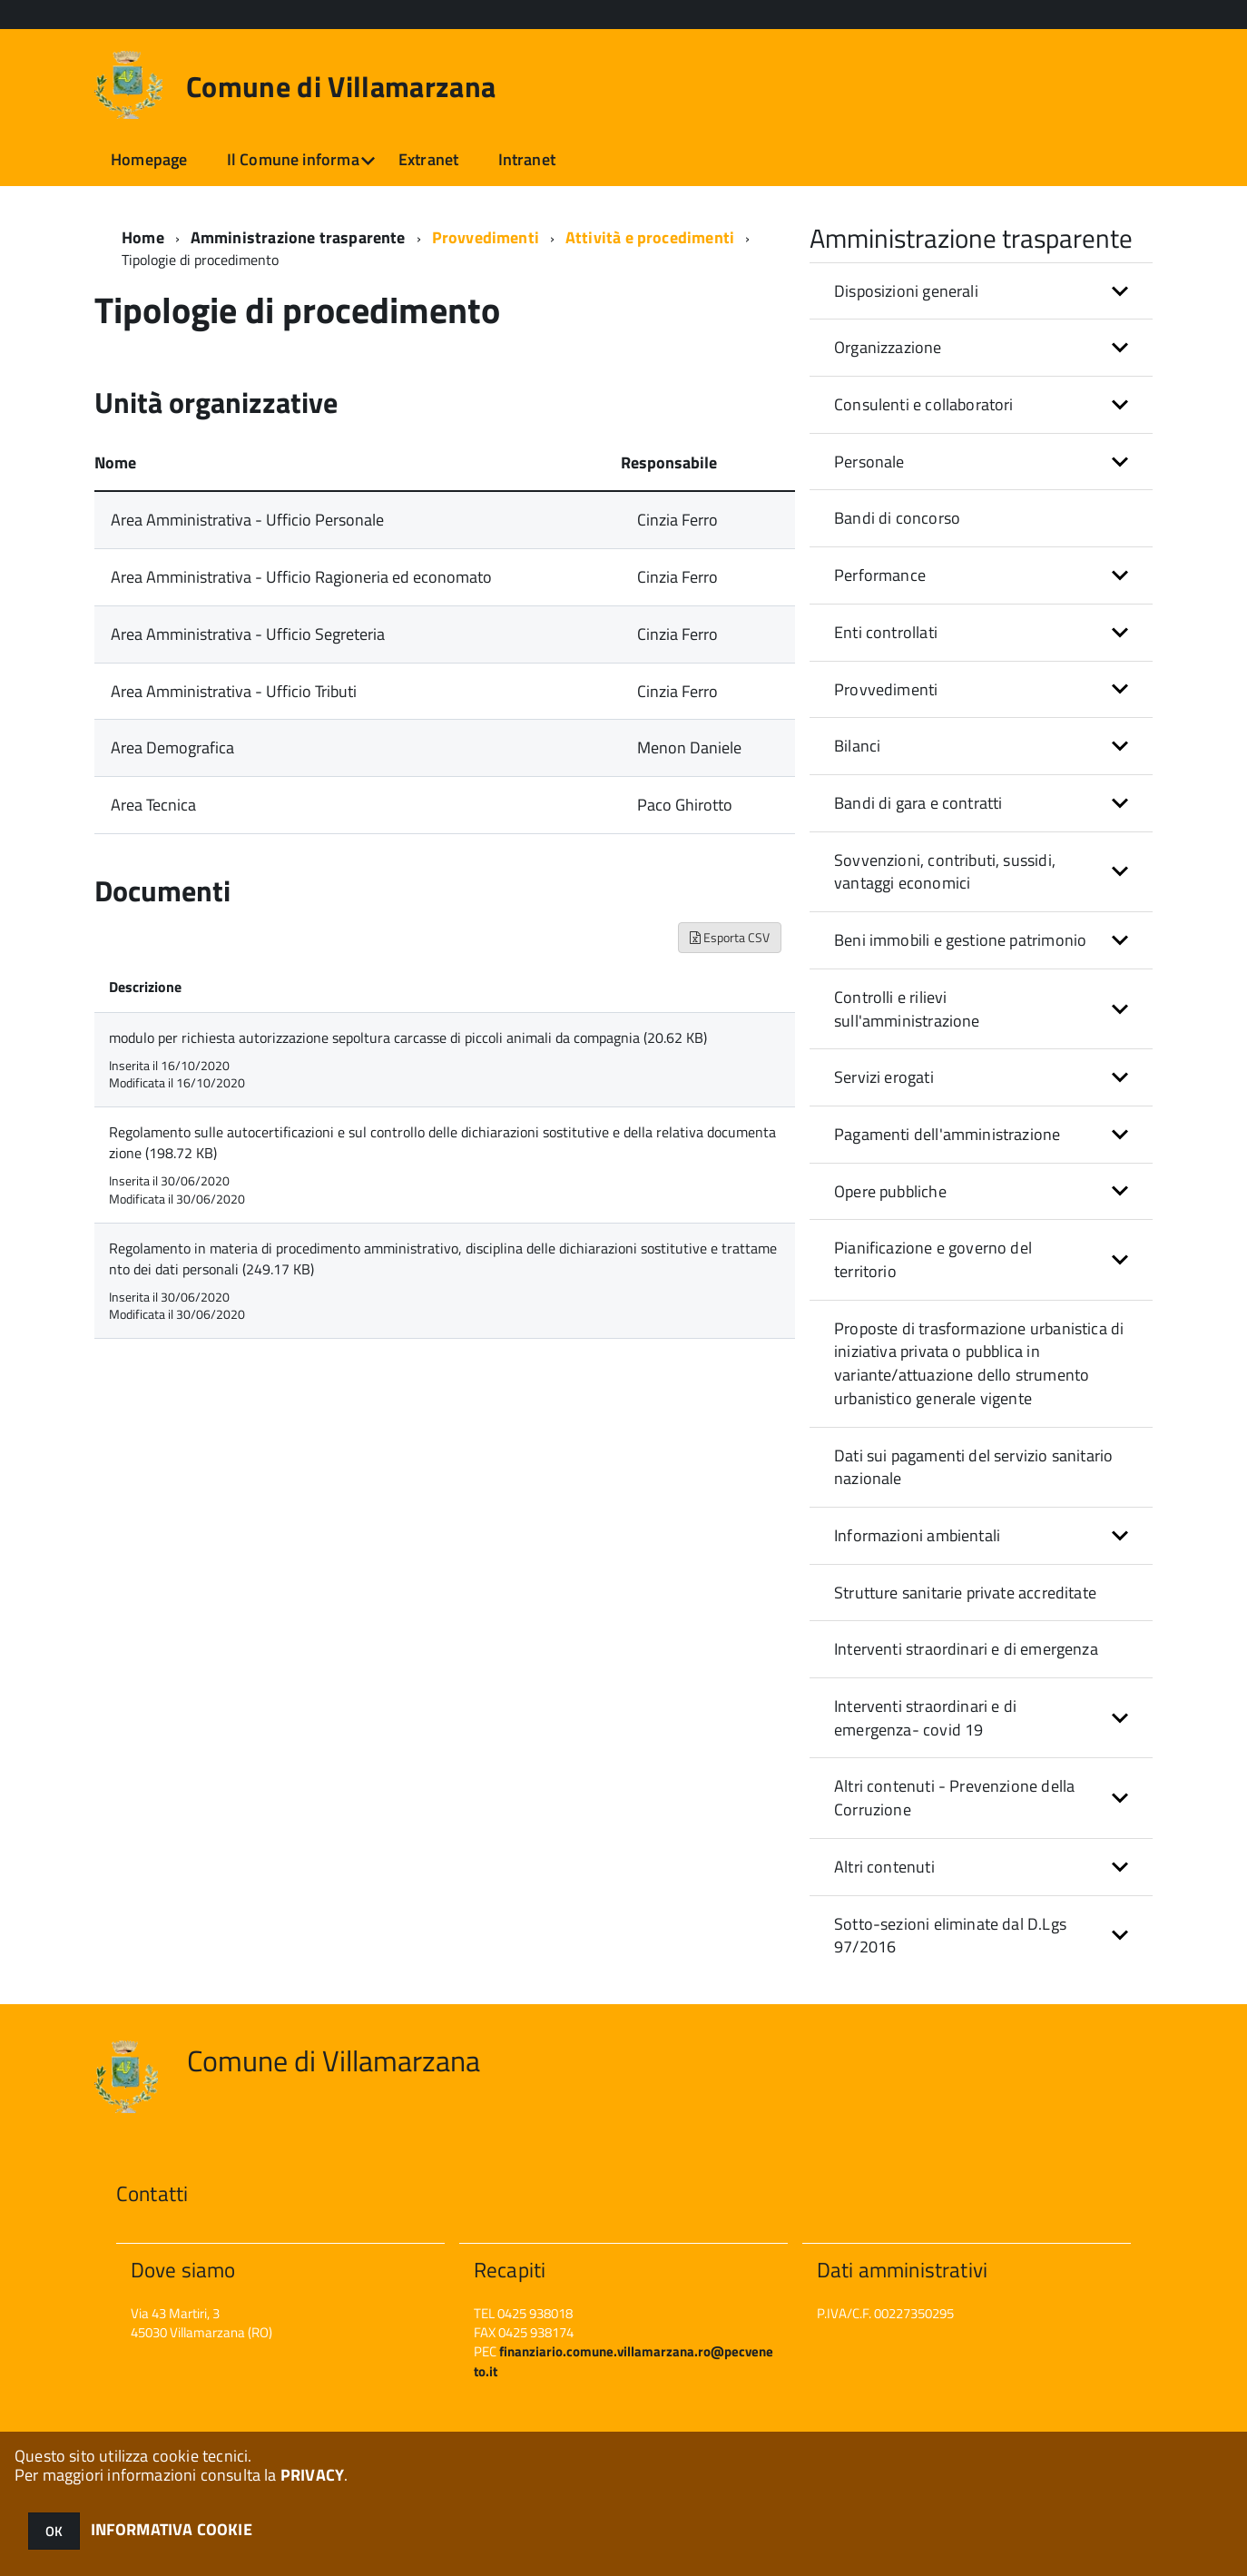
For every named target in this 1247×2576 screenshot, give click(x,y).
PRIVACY (312, 2475)
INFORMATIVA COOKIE (171, 2529)
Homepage (149, 159)
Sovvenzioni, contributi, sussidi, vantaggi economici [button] (945, 872)
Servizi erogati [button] (884, 1077)
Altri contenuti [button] (884, 1866)
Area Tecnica (153, 804)
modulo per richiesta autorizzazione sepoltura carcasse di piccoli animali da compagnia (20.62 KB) (408, 1037)
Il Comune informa (293, 159)
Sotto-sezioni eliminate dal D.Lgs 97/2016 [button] (950, 1936)
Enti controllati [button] (886, 632)
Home (143, 237)
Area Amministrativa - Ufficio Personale (247, 519)
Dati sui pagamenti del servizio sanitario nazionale (973, 1467)
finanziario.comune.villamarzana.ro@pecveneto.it (623, 2361)
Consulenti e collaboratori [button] (924, 404)
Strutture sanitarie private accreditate (965, 1592)
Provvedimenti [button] (886, 689)
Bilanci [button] (857, 745)
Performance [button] (880, 575)
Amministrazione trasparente (298, 237)
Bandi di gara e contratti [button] (918, 803)
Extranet (428, 159)
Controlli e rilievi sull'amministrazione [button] (907, 1009)
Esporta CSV (730, 937)
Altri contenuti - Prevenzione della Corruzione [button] (954, 1798)
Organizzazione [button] (888, 347)
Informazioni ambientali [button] (917, 1535)
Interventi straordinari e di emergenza (966, 1649)
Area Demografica (172, 747)
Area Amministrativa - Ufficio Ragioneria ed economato (301, 577)
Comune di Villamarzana (341, 86)
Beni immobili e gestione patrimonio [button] (960, 940)
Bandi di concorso (897, 518)
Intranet (526, 159)
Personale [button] (869, 461)
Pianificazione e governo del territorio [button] (933, 1259)
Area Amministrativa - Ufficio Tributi (234, 691)
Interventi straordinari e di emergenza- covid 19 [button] (925, 1718)
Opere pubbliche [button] (890, 1191)
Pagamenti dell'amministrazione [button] (947, 1134)
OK (54, 2531)
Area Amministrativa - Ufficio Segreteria (248, 634)
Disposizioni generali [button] (906, 291)
